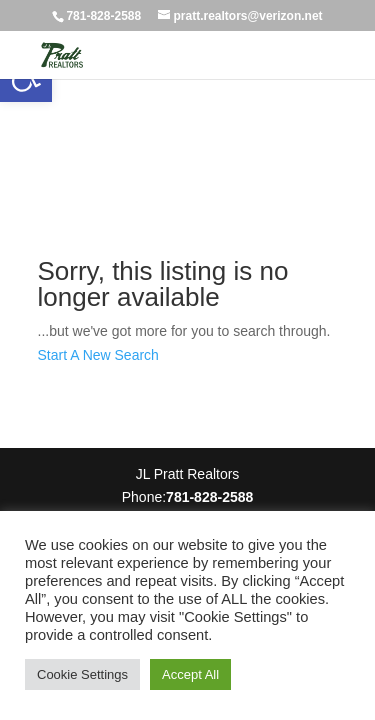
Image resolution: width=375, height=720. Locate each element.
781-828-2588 (103, 16)
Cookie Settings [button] (82, 674)
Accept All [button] (190, 674)
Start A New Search (98, 355)
